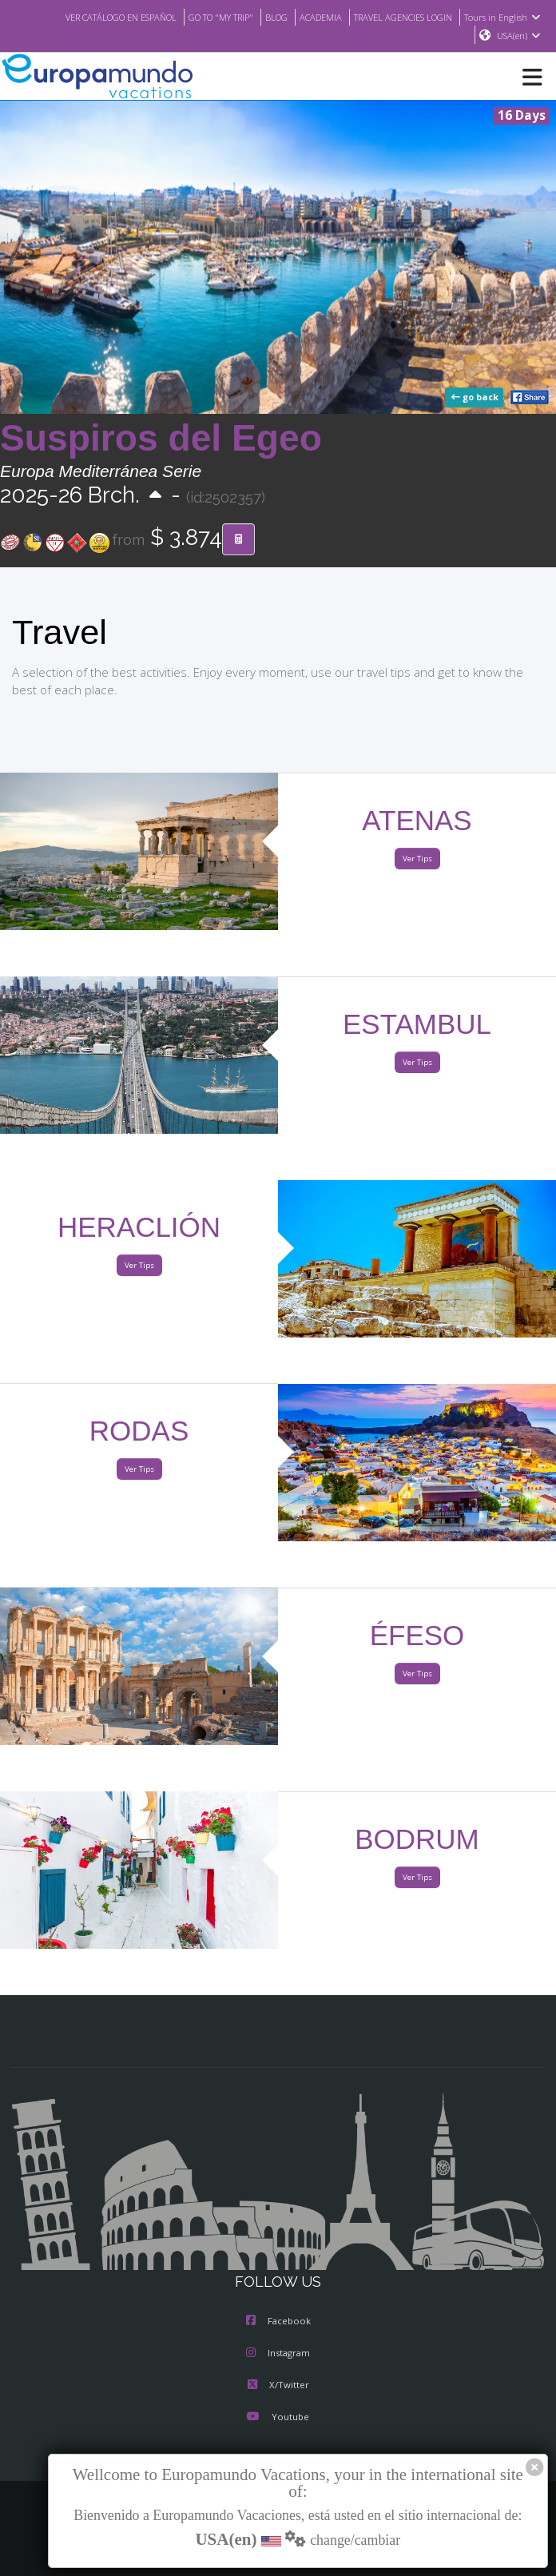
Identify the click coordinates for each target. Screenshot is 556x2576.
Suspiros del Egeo (161, 438)
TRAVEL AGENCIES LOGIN (398, 17)
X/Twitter (277, 2386)
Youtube (278, 2418)
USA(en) (519, 36)
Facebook (278, 2322)
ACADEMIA (308, 17)
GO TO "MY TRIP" (200, 17)
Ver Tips (417, 859)
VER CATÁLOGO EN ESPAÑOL (89, 17)
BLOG (260, 17)
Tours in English (504, 17)
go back (476, 398)
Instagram (278, 2354)
